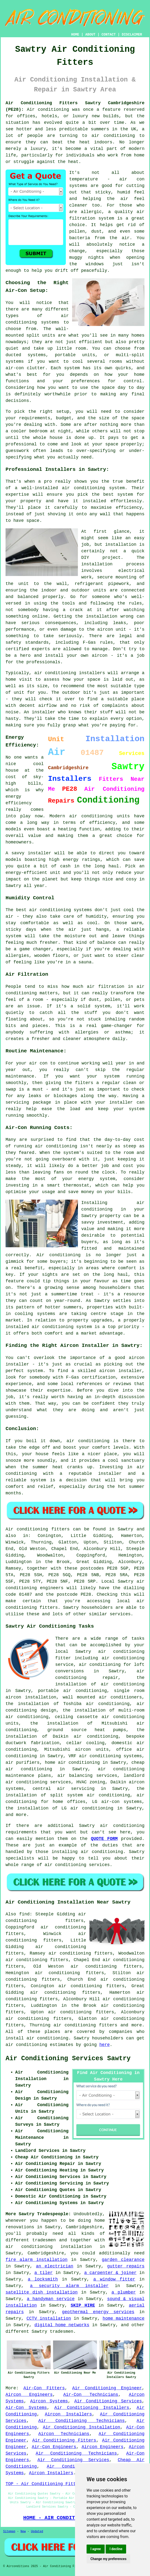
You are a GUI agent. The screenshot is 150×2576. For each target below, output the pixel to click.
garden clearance (123, 2259)
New (23, 2531)
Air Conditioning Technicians (81, 2420)
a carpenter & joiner (110, 2272)
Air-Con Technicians (90, 2394)
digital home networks (61, 2325)
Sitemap (9, 2531)
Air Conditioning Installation (81, 2427)
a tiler (43, 2272)
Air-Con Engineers (54, 2446)
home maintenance (123, 2318)
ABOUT (90, 35)
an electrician (54, 2266)
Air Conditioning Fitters (64, 2440)
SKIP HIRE (83, 2305)
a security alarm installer (69, 2285)
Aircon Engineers (29, 2394)
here (104, 2044)
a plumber (123, 2292)
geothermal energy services (98, 2312)
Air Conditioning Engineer (107, 2388)
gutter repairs (125, 2266)
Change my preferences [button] (108, 2559)
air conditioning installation (49, 2246)
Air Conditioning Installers (91, 2407)
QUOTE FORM (104, 1838)
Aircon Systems (49, 2401)
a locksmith (43, 2279)
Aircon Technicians (63, 2433)
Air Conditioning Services (108, 2401)
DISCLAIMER (132, 35)
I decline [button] (115, 2549)
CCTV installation (49, 2318)
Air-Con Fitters (44, 2388)
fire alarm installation (37, 2259)
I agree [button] (95, 2549)
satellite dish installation (42, 2292)
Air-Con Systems (26, 2407)
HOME (75, 35)
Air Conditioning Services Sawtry (68, 2058)
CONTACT (109, 35)
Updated (37, 2531)
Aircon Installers (68, 2414)
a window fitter (114, 2279)
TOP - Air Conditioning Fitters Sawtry (54, 2483)
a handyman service (51, 2298)
